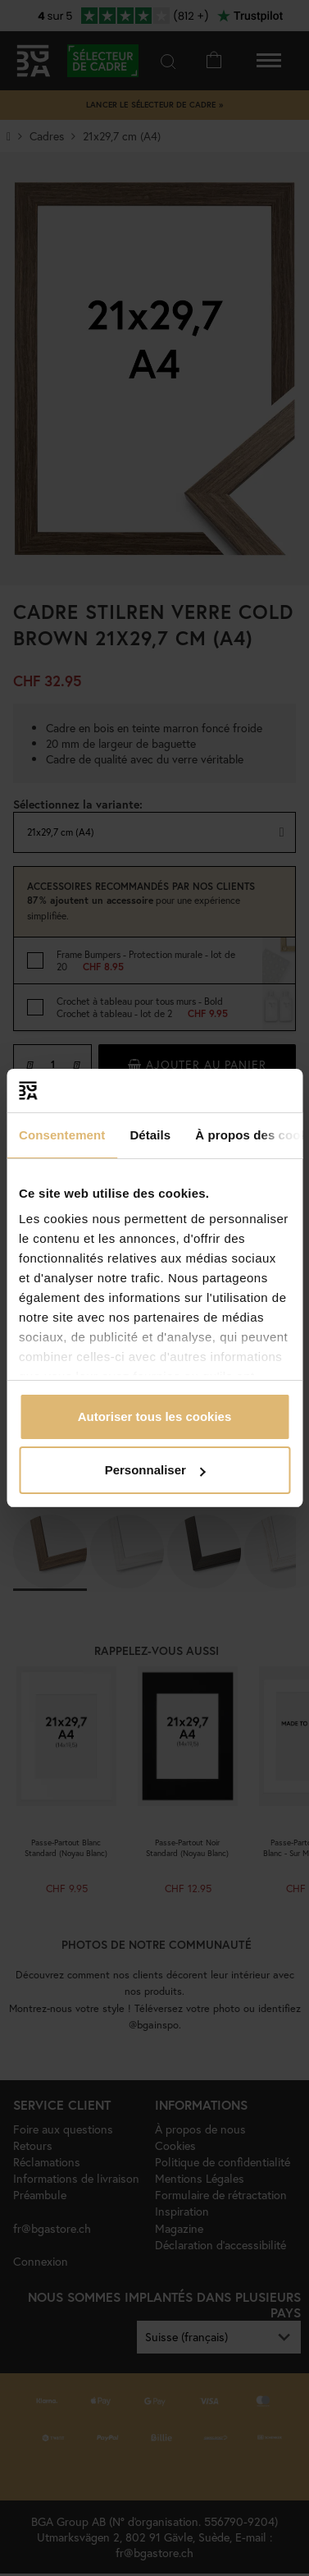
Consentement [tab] (62, 1135)
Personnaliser (155, 1470)
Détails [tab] (150, 1135)
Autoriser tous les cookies (155, 1416)
